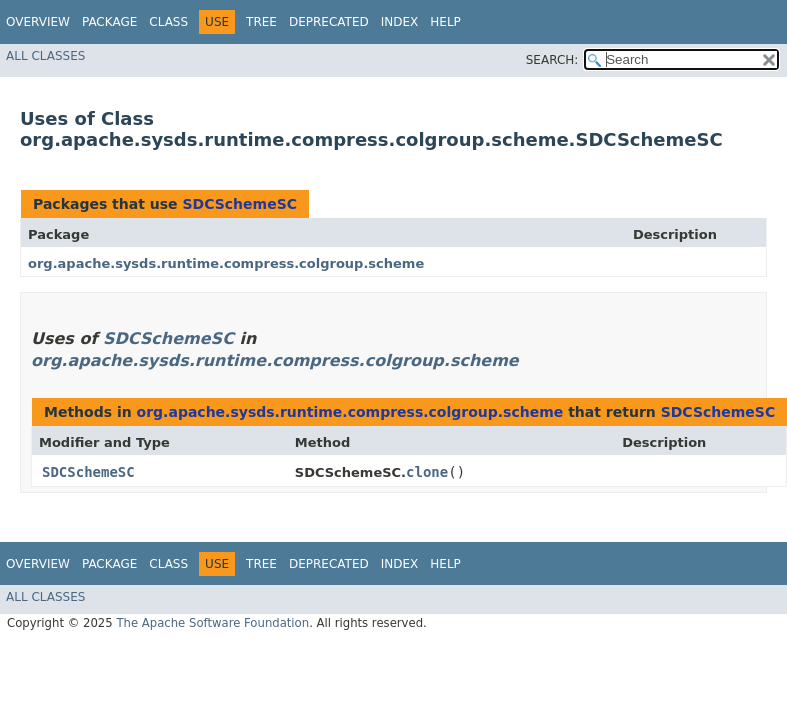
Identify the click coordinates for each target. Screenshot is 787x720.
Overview (38, 22)
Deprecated (329, 22)
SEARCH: (552, 60)
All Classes (45, 56)
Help (445, 22)
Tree (261, 22)
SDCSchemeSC (239, 204)
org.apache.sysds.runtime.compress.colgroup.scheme (226, 263)
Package (109, 22)
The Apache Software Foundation (212, 623)
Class (168, 22)
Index (400, 22)
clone (427, 472)
